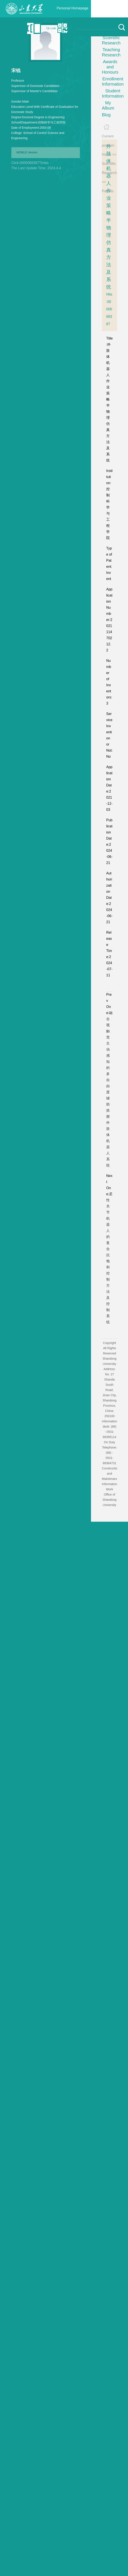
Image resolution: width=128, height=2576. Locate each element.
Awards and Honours (110, 66)
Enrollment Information (113, 81)
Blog (106, 114)
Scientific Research (111, 40)
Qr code (51, 28)
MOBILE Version (27, 152)
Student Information (113, 93)
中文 (22, 28)
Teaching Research (111, 52)
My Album (108, 105)
